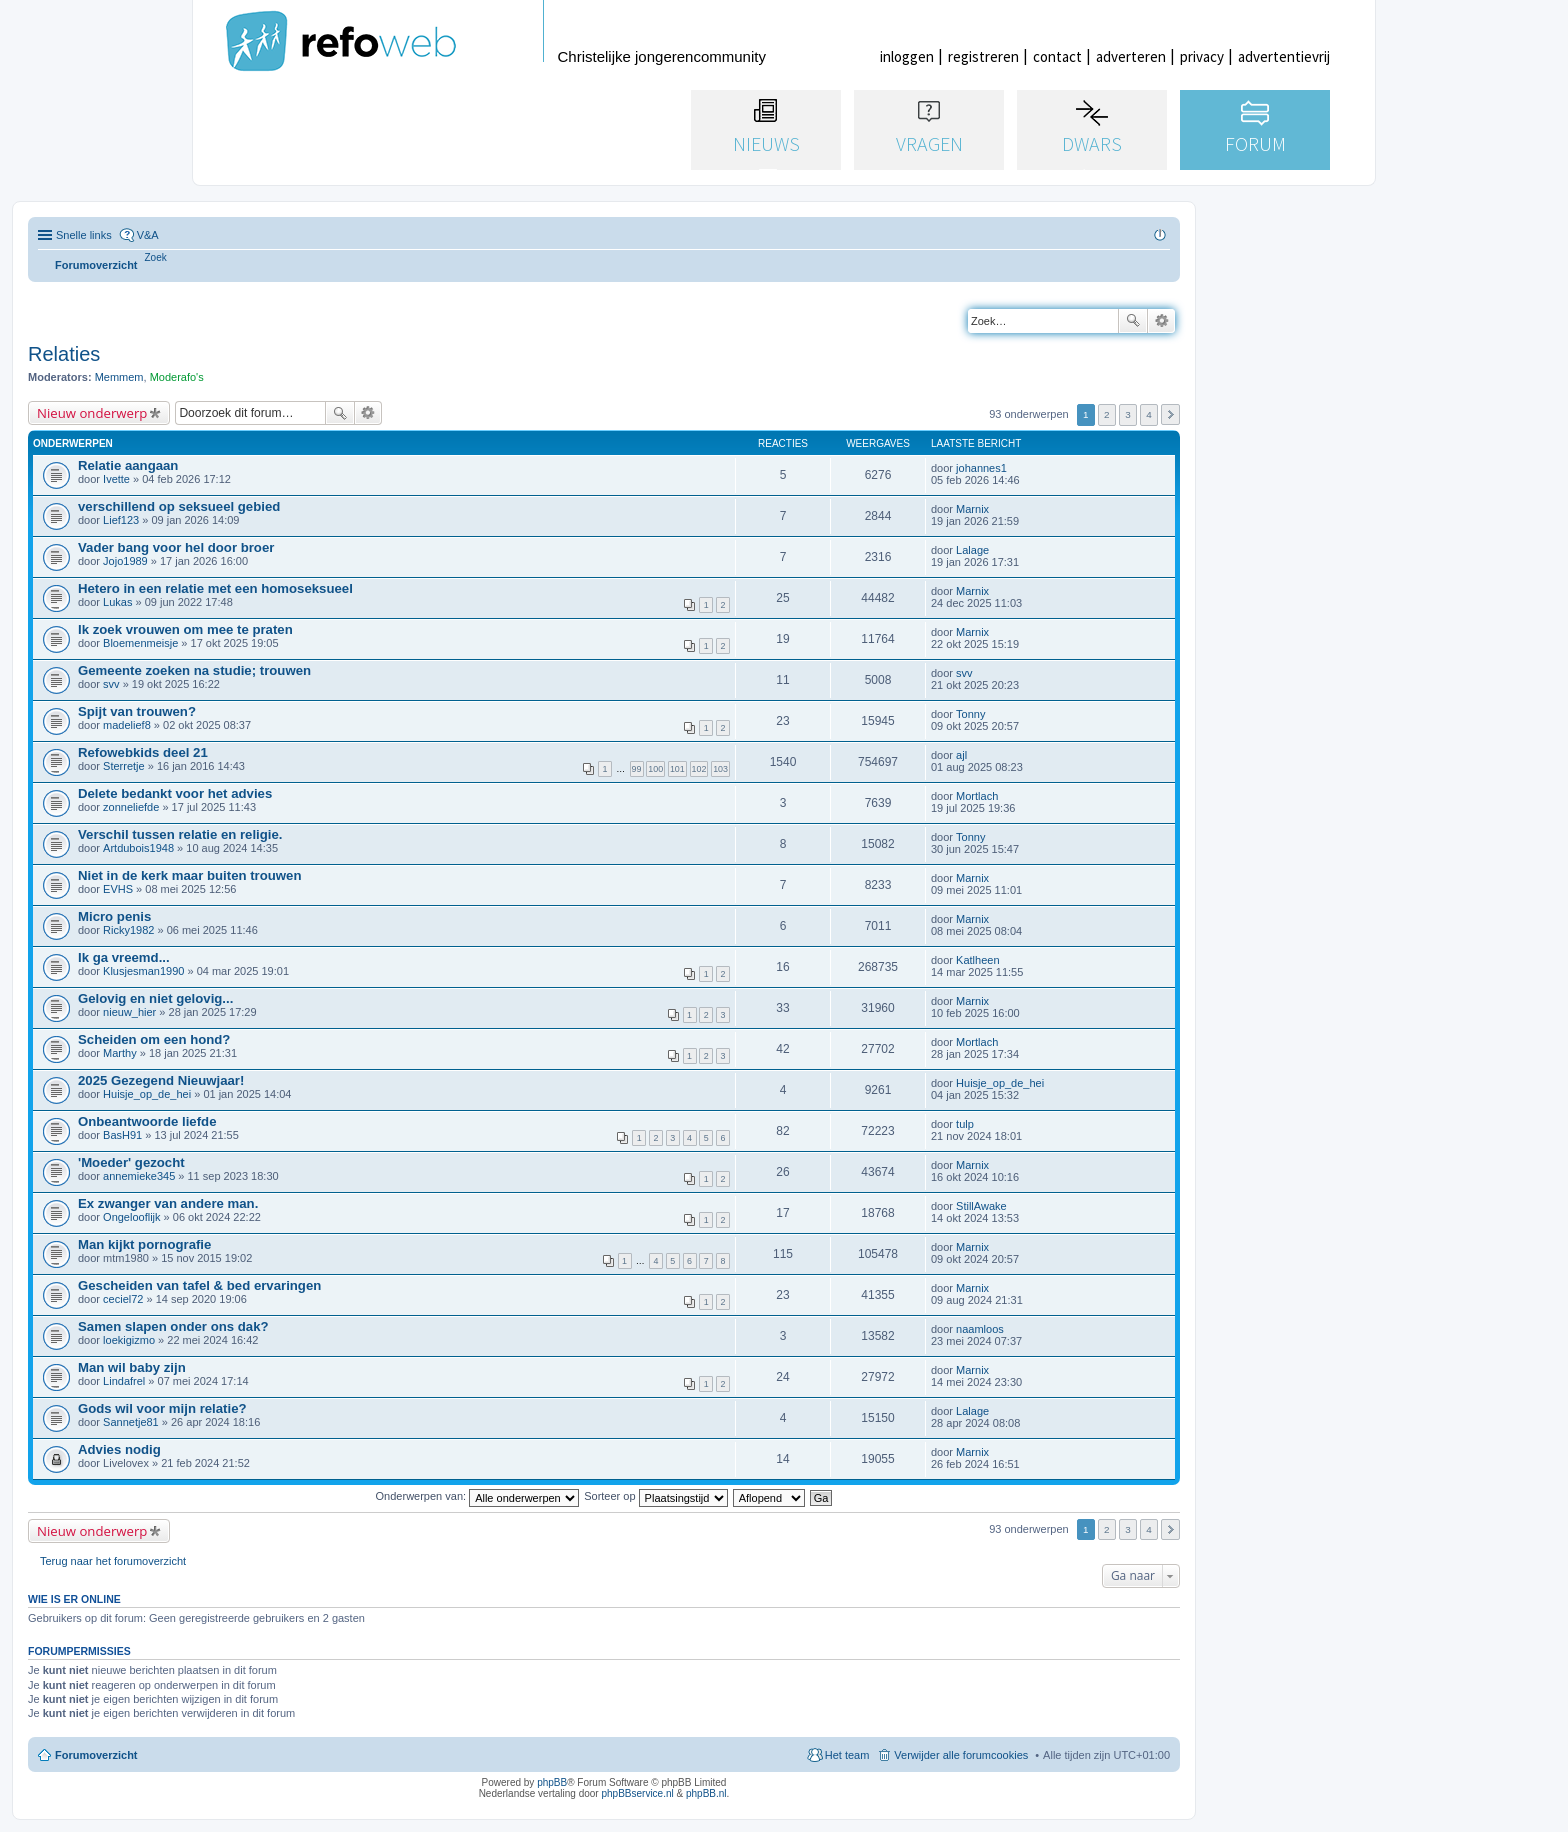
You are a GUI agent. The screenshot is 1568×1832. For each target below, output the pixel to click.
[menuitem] (156, 257)
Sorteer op (655, 1496)
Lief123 (121, 520)
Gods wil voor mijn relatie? (162, 1408)
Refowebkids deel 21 (143, 752)
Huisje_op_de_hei (147, 1094)
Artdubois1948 (138, 848)
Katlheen (977, 960)
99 (637, 769)
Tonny (970, 714)
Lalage (972, 550)
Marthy (120, 1053)
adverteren (1131, 56)
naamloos (980, 1329)
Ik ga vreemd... (124, 957)
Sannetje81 (131, 1422)
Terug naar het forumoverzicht (113, 1561)
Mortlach (977, 796)
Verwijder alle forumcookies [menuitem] (961, 1755)
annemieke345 (139, 1176)
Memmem (119, 377)
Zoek (1133, 321)
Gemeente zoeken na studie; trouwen (194, 670)
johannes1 (981, 468)
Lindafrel (124, 1381)
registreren (983, 56)
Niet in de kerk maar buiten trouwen (190, 875)
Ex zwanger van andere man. (168, 1203)
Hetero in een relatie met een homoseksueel (215, 588)
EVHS (118, 889)
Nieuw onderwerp (92, 413)
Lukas (117, 602)
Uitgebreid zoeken (1161, 321)
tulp (965, 1124)
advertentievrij (1284, 56)
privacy (1202, 56)
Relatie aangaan (128, 465)
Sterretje (124, 766)
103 (720, 769)
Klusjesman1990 (143, 971)
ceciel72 (123, 1299)
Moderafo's (177, 377)
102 (699, 769)
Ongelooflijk (131, 1217)
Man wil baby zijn (132, 1367)
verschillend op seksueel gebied (179, 506)
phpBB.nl (706, 1793)
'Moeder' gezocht (131, 1162)
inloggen (907, 56)
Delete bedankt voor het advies (175, 793)
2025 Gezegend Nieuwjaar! (161, 1080)
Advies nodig (119, 1449)
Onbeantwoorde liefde (147, 1121)
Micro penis (114, 916)
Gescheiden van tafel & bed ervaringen (199, 1285)
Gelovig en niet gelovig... (155, 998)
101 (677, 769)
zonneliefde (131, 807)
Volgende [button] (1170, 414)
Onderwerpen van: (478, 1496)
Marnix (972, 509)
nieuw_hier (129, 1012)
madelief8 (127, 725)
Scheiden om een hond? (154, 1039)
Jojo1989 (125, 561)
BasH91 (122, 1135)
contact (1057, 56)
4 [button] (1149, 414)
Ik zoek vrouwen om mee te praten (185, 629)
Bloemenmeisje (140, 643)
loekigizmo (129, 1340)
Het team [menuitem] (847, 1755)
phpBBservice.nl (637, 1793)
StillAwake (981, 1206)
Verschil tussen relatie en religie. (180, 834)
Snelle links (84, 235)
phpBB (552, 1782)
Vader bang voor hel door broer (176, 547)
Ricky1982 (128, 930)
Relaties (64, 354)
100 (655, 769)
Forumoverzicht (96, 1755)
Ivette (116, 479)
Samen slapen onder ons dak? (173, 1326)
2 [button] (1107, 414)
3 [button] (1128, 414)
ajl (961, 755)
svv (111, 684)
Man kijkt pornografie (144, 1244)
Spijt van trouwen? (137, 711)
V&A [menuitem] (148, 235)
